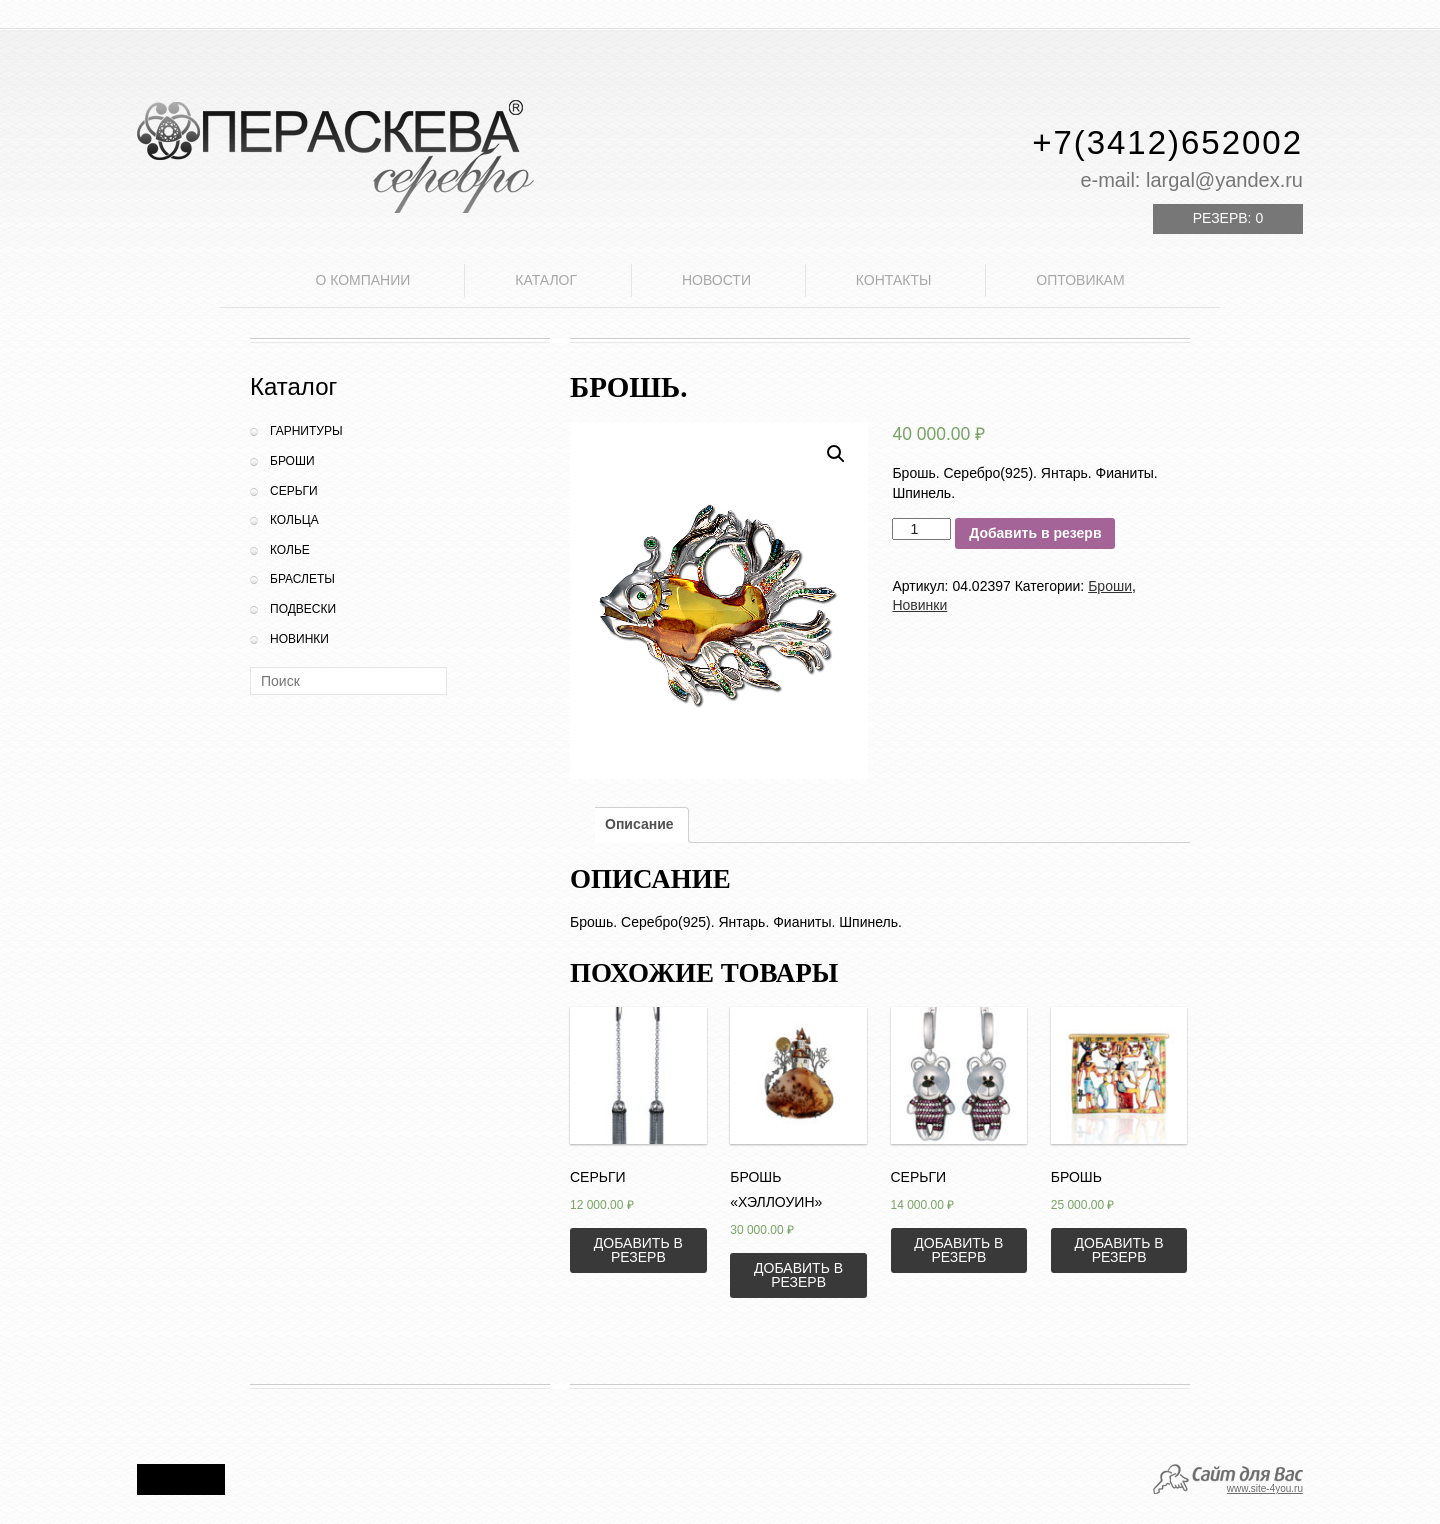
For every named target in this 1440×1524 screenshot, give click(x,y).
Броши (292, 461)
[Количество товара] (921, 529)
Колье (290, 550)
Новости (716, 280)
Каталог (546, 280)
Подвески (303, 609)
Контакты (894, 280)
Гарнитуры (306, 431)
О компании (362, 280)
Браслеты (302, 579)
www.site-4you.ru (1265, 1488)
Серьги (294, 491)
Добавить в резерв (1035, 533)
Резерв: (1228, 218)
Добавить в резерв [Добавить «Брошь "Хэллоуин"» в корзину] (798, 1275)
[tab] (639, 825)
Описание (639, 824)
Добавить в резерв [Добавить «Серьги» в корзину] (638, 1250)
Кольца (294, 520)
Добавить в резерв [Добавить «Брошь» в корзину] (1119, 1250)
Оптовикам (1080, 280)
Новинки (299, 639)
